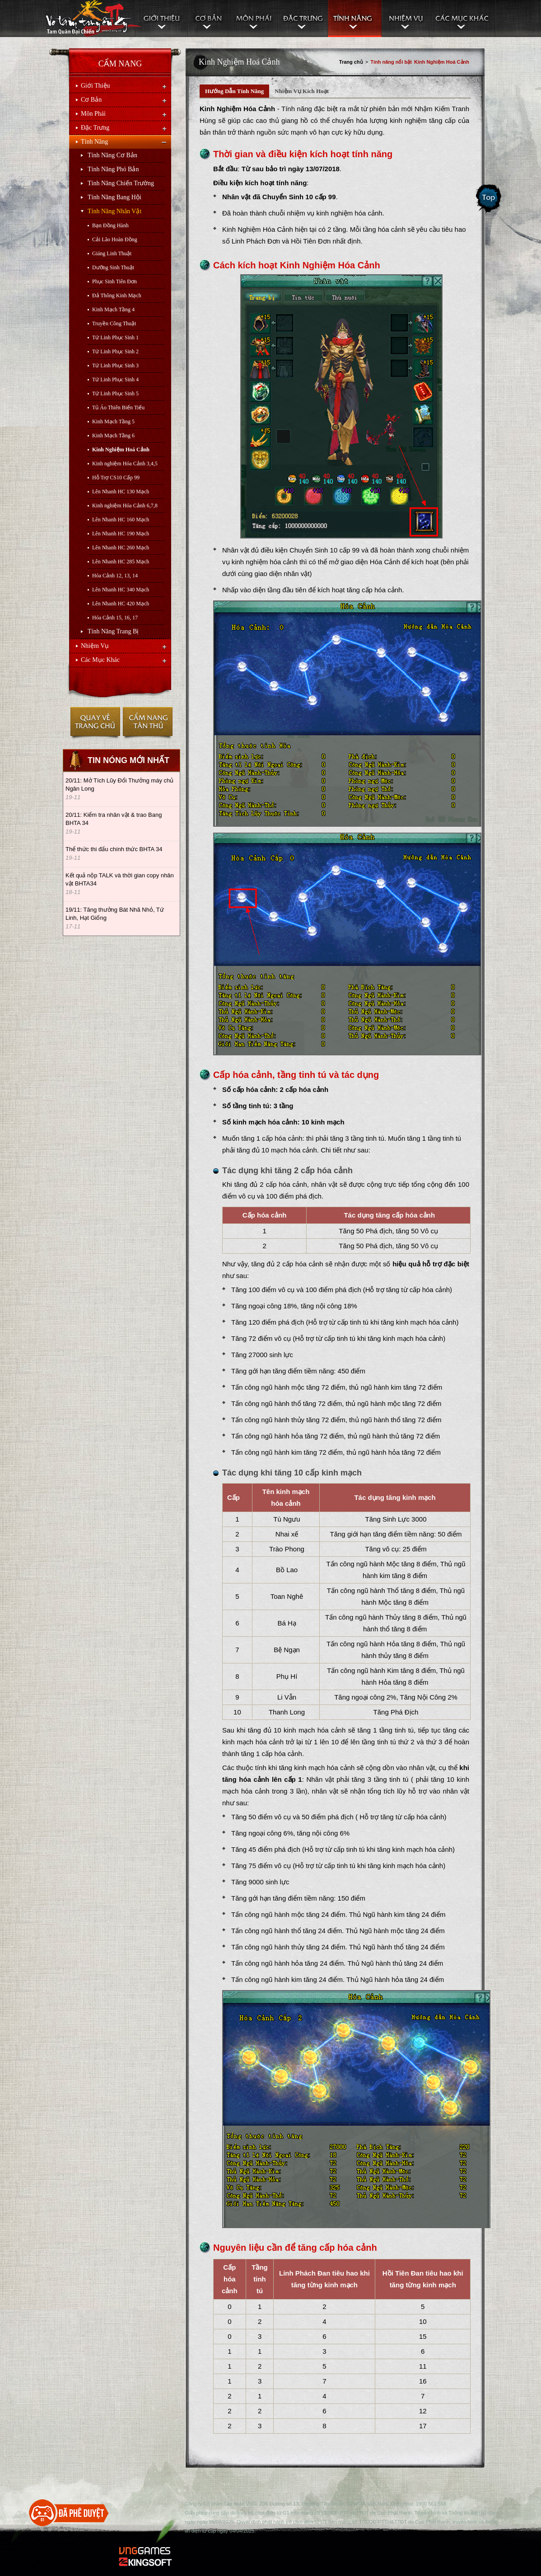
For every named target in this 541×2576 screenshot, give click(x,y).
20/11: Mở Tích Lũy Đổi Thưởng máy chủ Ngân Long (119, 784)
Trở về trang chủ (95, 723)
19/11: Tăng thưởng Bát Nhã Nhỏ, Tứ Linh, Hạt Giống (114, 913)
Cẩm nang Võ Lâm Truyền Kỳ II (93, 18)
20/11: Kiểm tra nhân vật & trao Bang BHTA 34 (113, 818)
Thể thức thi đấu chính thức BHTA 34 (114, 849)
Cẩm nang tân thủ (147, 723)
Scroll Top (489, 199)
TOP (266, 2489)
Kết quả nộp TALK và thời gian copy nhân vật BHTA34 (119, 879)
